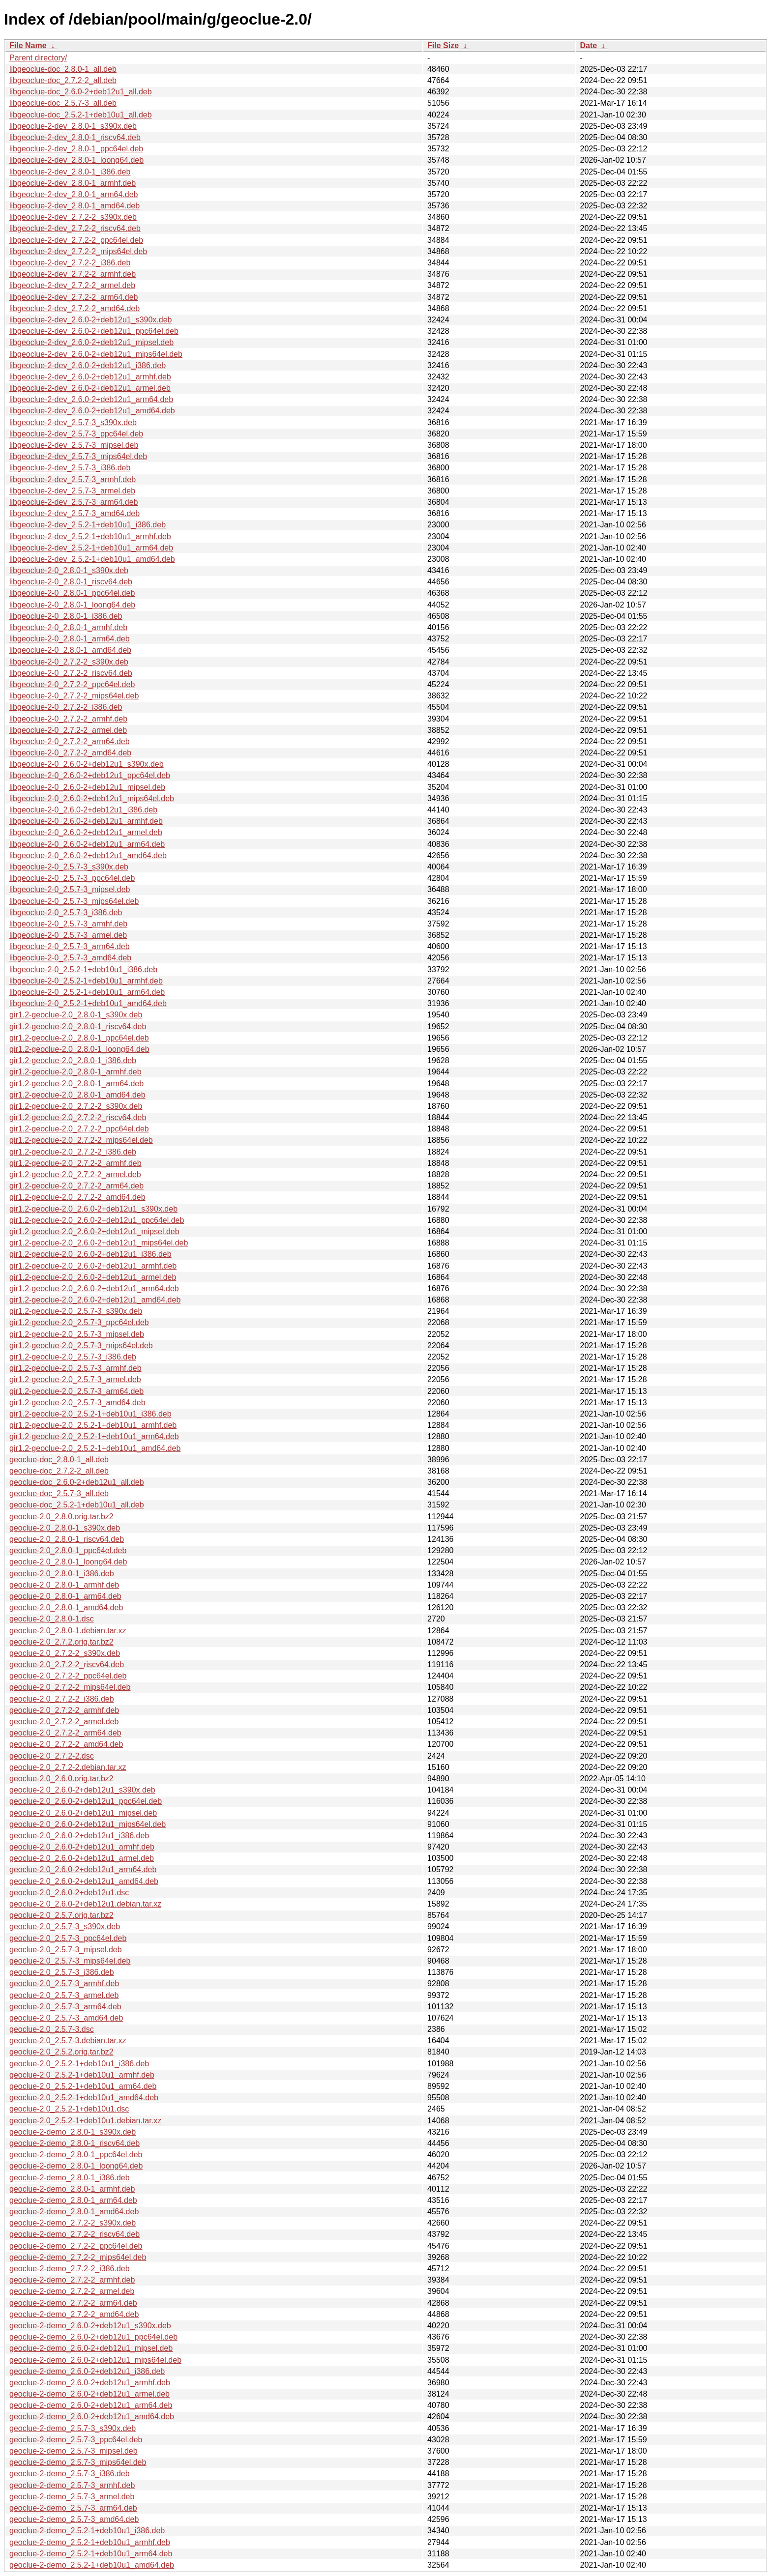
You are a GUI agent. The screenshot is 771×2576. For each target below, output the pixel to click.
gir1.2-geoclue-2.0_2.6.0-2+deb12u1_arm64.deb (94, 1288)
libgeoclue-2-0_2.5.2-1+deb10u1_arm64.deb (87, 992)
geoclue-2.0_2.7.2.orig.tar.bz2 (61, 1642)
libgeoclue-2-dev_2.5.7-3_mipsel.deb (73, 445)
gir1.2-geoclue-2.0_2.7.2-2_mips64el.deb (81, 1140)
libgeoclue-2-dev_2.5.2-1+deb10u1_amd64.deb (92, 559)
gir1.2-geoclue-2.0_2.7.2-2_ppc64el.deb (79, 1129)
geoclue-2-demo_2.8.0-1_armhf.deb (72, 2189)
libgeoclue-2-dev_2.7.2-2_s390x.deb (73, 217)
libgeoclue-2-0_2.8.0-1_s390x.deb (68, 570)
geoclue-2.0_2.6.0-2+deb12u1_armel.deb (81, 1858)
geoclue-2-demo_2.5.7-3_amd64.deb (74, 2519)
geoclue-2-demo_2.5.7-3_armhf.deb (72, 2485)
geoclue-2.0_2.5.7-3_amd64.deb (66, 2018)
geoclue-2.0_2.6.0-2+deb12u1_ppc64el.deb (85, 1801)
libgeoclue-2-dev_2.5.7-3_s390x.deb (73, 422)
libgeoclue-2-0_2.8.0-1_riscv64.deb (70, 582)
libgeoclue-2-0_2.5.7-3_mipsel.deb (69, 889)
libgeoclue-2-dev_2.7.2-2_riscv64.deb (75, 228)
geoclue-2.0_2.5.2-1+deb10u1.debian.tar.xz (85, 2120)
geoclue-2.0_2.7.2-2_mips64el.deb (69, 1687)
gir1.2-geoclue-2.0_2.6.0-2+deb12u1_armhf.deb (93, 1266)
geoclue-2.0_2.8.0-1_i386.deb (61, 1573)
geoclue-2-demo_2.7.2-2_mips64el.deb (77, 2257)
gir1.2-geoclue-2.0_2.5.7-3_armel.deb (75, 1379)
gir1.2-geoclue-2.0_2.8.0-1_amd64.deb (77, 1095)
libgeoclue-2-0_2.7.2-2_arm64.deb (69, 741)
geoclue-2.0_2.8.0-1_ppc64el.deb (67, 1550)
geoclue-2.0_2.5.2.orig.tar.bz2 (61, 2052)
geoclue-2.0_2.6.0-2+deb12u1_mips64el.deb (87, 1824)
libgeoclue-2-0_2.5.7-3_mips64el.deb (74, 901)
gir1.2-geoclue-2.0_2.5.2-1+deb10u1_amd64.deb (94, 1448)
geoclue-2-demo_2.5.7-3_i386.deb (69, 2473)
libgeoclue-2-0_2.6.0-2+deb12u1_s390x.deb (86, 764)
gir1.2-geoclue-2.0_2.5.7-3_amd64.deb (77, 1402)
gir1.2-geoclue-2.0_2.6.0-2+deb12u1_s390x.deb (93, 1209)
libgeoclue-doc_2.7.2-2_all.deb (63, 80)
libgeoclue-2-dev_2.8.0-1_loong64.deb (76, 160)
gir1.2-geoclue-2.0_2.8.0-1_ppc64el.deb (79, 1038)
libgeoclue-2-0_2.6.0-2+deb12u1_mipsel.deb (87, 787)
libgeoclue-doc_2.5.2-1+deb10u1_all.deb (80, 115)
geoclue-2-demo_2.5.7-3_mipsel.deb (73, 2451)
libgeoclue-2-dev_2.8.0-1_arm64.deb (73, 194)
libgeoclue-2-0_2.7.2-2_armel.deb (68, 730)
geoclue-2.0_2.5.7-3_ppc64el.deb (67, 1938)
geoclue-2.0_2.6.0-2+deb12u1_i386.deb (79, 1835)
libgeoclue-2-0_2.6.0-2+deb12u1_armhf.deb (86, 821)
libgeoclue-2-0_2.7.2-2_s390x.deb (68, 662)
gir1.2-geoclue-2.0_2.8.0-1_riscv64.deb (77, 1026)
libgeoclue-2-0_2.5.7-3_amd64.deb (70, 958)
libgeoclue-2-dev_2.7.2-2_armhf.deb (72, 274)
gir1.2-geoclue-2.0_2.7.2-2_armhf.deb (75, 1163)
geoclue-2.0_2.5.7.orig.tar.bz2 (61, 1915)
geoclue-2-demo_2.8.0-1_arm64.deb (73, 2200)
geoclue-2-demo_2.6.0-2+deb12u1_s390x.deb (90, 2325)
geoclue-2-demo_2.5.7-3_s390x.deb (72, 2428)
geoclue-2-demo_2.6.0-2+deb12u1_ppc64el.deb (93, 2337)
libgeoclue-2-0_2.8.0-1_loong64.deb (72, 605)
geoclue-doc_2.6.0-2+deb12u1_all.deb (76, 1482)
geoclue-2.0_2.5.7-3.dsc (51, 2029)
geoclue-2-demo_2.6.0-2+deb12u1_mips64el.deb (95, 2360)
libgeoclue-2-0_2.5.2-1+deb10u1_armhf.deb (86, 981)
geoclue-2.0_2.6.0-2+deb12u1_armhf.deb (81, 1847)
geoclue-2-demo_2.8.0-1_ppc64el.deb (75, 2154)
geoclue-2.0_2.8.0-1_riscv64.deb (66, 1539)
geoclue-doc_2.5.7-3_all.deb (59, 1493)
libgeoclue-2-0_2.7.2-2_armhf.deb (68, 719)
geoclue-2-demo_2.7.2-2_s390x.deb (72, 2223)
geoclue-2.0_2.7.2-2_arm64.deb (65, 1733)
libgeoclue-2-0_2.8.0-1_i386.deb (65, 616)
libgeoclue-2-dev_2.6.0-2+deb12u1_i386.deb (87, 365)
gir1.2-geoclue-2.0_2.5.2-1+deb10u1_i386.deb (90, 1414)
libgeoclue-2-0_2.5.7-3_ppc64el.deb (72, 878)
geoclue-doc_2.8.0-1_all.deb (59, 1459)
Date (588, 45)
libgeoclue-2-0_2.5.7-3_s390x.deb (68, 867)
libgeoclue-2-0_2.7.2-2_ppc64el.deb (72, 684)
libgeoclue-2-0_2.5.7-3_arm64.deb (69, 946)
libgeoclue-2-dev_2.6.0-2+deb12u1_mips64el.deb (95, 354)
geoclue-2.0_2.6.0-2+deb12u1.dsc (69, 1892)
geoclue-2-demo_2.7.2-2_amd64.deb (74, 2314)
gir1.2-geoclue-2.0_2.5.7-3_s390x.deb (75, 1311)
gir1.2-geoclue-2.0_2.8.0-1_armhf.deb (75, 1072)
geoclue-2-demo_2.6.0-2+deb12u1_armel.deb (89, 2394)
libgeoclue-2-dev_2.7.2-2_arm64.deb (73, 297)
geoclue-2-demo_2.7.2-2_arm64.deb (73, 2303)
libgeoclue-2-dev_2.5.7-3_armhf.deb (72, 479)
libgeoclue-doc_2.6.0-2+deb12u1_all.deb (80, 91)
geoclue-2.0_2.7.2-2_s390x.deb (64, 1653)
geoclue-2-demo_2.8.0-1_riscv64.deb (74, 2143)
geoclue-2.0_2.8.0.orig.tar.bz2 (61, 1516)
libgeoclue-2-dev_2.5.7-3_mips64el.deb (78, 456)
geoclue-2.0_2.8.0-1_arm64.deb (65, 1596)
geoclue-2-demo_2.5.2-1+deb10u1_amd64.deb (91, 2565)
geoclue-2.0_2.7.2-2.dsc (51, 1756)
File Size (443, 45)
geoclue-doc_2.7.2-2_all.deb (59, 1471)
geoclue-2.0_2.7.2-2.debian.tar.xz (67, 1767)
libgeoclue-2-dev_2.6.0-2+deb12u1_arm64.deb (91, 399)
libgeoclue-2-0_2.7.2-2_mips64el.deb (74, 696)
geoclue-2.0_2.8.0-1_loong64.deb (68, 1562)
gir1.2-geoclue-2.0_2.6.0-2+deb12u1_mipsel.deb (94, 1231)
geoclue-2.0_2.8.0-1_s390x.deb (64, 1528)
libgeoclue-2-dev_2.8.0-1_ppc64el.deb (76, 149)
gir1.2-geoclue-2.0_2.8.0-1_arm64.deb (76, 1083)
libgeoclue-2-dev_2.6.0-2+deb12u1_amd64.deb (92, 410)
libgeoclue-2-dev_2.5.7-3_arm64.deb (73, 502)
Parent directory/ (38, 58)
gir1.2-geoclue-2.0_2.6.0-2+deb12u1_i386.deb (90, 1254)
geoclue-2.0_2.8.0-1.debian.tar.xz (67, 1630)
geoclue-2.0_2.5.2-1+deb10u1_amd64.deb (83, 2097)
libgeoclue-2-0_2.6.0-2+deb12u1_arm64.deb (87, 844)
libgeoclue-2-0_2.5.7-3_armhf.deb (68, 924)
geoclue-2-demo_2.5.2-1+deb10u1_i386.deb (87, 2530)
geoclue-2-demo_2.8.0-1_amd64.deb (74, 2211)
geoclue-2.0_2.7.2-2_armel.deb (64, 1721)
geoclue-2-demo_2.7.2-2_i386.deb (69, 2268)
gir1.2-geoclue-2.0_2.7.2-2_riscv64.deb (77, 1117)
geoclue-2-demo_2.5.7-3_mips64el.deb (77, 2462)
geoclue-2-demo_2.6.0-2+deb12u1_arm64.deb (90, 2405)
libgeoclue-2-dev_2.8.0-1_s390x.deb (73, 126)
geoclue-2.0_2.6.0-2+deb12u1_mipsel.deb (83, 1813)
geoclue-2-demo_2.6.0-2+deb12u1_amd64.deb (91, 2416)
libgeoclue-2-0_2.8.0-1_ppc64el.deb (72, 593)
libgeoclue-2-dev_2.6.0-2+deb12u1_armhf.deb (90, 377)
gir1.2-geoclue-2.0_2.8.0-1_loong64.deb (79, 1049)
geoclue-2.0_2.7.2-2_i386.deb (61, 1699)
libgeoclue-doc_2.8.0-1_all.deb (63, 69)
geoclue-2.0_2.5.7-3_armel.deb (64, 1995)
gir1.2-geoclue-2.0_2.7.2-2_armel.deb (75, 1174)
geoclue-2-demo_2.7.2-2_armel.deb (71, 2291)
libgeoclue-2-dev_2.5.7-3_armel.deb (72, 491)
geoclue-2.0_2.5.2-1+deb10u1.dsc (69, 2109)
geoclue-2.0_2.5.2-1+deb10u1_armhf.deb (81, 2075)
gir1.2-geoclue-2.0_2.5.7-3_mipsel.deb (76, 1334)
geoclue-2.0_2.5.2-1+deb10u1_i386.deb (79, 2063)
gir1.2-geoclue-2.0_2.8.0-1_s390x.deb (75, 1015)
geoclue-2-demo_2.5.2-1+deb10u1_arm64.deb (90, 2553)
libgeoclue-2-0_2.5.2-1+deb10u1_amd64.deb (88, 1003)
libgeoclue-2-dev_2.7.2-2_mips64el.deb (78, 251)
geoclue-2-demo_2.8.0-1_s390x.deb (72, 2132)
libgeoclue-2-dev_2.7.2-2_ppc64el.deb (76, 240)
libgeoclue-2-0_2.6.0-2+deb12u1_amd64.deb (88, 855)
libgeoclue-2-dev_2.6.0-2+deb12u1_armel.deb (90, 388)
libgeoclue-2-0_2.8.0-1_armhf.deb (68, 627)
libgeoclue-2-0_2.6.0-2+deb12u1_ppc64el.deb (89, 775)
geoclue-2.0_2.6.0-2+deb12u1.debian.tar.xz (85, 1904)
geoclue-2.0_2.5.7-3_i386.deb (61, 1972)
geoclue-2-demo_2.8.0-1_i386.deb (69, 2177)
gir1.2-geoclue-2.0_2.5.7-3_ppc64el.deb (79, 1322)
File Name (28, 45)
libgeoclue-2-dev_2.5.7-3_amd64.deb (74, 513)
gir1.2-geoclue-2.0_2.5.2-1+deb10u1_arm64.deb (94, 1436)
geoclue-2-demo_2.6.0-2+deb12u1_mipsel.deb (91, 2348)
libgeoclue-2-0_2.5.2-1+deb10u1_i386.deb (83, 969)
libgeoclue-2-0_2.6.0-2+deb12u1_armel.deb (85, 832)
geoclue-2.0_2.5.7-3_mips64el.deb (69, 1961)
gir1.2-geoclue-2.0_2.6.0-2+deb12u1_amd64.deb (94, 1300)
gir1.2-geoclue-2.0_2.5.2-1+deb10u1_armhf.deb (93, 1425)
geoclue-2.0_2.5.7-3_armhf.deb (64, 1983)
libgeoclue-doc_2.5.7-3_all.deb (63, 103)
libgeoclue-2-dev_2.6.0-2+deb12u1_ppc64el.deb (93, 331)
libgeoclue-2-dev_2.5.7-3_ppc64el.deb (76, 434)
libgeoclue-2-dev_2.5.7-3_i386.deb (69, 467)
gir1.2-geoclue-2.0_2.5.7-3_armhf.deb (75, 1368)
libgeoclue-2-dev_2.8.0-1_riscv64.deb (75, 137)
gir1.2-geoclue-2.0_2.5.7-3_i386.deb (72, 1357)
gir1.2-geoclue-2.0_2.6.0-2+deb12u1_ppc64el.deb (96, 1220)
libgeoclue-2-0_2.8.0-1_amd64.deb (70, 650)
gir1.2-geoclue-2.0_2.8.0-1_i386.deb (72, 1060)
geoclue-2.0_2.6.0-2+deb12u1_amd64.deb (83, 1881)
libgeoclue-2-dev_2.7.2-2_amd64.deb (74, 308)
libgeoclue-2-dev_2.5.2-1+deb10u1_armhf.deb (90, 536)
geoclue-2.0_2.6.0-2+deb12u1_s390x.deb (82, 1790)
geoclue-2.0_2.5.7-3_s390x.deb (64, 1926)
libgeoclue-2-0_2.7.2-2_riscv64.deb (70, 673)
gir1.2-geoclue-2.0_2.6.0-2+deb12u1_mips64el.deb (98, 1243)
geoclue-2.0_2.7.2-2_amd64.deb (66, 1744)
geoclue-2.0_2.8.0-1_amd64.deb (66, 1607)
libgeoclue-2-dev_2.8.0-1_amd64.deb (74, 206)
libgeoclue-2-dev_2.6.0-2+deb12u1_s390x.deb (90, 320)
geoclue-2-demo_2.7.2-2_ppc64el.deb (75, 2246)
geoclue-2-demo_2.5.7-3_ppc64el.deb (75, 2439)
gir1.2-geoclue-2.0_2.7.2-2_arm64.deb (76, 1186)
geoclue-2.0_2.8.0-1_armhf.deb (64, 1585)
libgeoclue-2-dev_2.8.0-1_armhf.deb (72, 183)
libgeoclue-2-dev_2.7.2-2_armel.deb (72, 285)
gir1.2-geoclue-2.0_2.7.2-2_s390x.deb (75, 1106)
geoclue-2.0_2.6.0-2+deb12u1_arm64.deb (82, 1869)
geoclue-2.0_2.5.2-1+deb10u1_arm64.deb (82, 2086)
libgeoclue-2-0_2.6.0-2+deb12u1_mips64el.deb (91, 798)
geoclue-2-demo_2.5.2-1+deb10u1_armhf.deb (89, 2542)
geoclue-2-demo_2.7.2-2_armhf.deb (72, 2280)
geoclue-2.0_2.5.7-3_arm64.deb (65, 2006)
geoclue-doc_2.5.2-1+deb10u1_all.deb (76, 1505)
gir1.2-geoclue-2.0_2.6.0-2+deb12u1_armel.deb (92, 1277)
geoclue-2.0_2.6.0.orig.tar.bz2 (61, 1778)
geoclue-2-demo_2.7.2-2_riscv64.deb (74, 2234)
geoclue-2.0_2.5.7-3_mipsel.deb (65, 1949)
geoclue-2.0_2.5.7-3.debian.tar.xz (67, 2040)
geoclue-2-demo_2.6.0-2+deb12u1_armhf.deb (89, 2382)
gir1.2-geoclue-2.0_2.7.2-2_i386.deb (72, 1152)
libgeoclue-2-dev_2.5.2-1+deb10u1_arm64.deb (91, 548)
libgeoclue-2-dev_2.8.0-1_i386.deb (69, 172)
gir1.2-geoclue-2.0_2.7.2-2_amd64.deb (77, 1197)
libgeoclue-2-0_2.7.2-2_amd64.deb (70, 753)
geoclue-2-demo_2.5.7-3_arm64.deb (73, 2508)
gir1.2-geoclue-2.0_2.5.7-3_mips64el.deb (81, 1345)
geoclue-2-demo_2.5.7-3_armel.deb (71, 2496)
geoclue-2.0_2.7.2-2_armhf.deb (64, 1710)
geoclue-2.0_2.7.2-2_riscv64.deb (66, 1664)
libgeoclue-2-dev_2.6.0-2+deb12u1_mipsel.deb (91, 342)
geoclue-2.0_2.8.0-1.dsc (51, 1619)
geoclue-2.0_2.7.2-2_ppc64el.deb (67, 1676)
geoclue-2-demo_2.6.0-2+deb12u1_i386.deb (87, 2371)
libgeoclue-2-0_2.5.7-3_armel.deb (68, 935)
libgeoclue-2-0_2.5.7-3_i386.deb (65, 912)
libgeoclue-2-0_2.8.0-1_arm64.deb (69, 639)
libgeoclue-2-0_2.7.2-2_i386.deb (65, 707)
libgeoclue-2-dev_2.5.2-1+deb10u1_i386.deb (87, 525)
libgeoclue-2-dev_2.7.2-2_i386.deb (69, 263)
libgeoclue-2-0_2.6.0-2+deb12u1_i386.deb (83, 810)
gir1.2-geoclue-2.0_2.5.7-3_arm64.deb (76, 1391)
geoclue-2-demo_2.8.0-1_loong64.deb (76, 2166)
